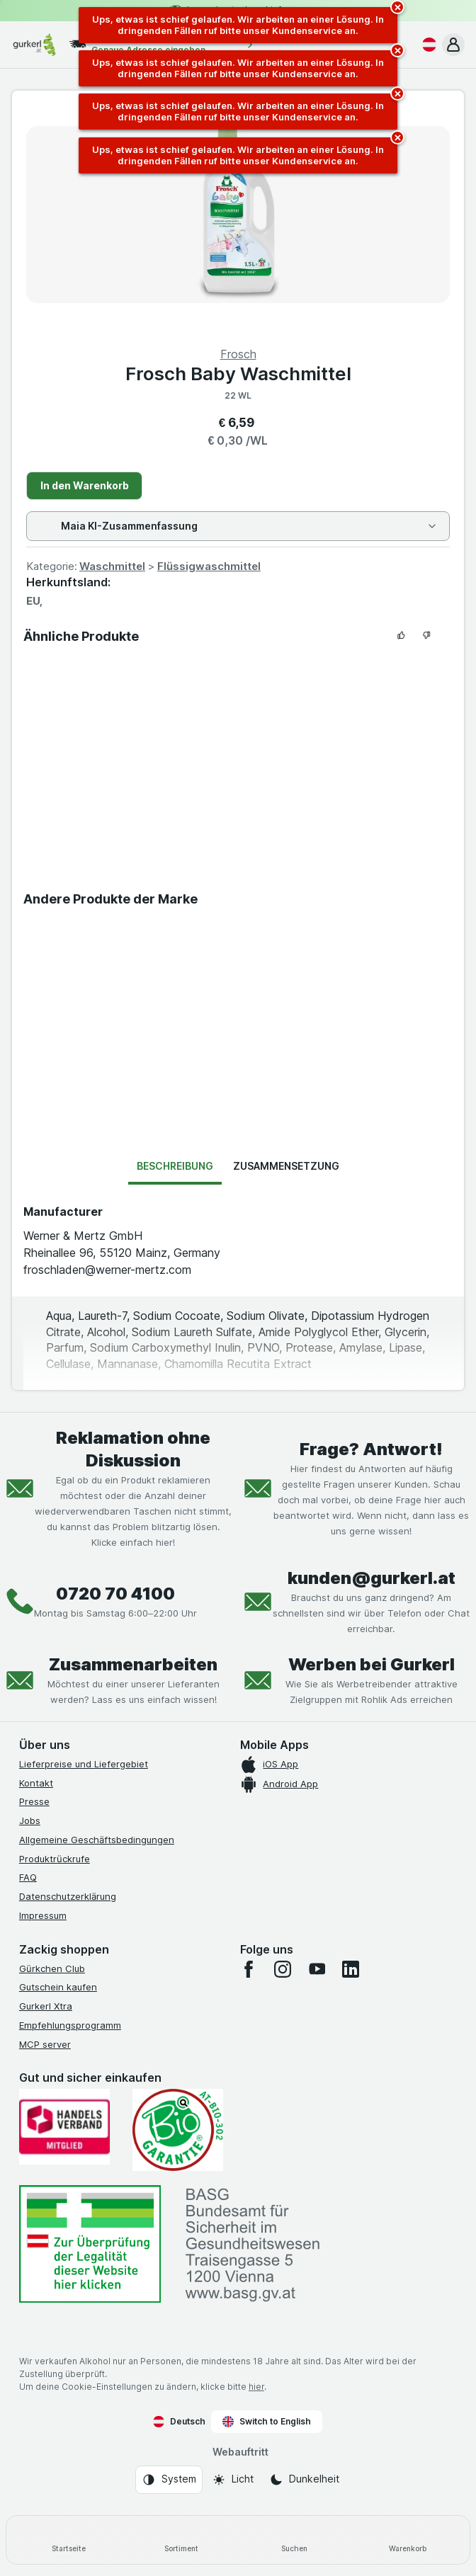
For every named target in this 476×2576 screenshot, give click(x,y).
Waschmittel (112, 566)
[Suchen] (294, 2539)
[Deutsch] (426, 44)
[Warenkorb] (408, 2539)
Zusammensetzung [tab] (286, 1166)
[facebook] (248, 1969)
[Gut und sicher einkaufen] (177, 2129)
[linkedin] (350, 1969)
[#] (90, 2244)
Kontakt (36, 1783)
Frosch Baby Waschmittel (238, 373)
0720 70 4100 (115, 1593)
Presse (34, 1801)
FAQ (28, 1877)
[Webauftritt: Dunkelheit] (304, 2480)
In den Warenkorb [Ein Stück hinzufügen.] (84, 485)
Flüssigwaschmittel (209, 566)
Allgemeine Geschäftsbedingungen (96, 1839)
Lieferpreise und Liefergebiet (83, 1763)
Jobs (29, 1820)
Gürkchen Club (52, 1968)
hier (256, 2386)
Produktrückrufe (54, 1858)
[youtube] (316, 1969)
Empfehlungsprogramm (70, 2025)
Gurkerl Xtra (45, 2006)
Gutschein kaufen (58, 1987)
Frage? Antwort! (371, 1449)
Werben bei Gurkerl (371, 1664)
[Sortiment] (182, 2539)
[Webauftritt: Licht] (232, 2480)
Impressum (43, 1915)
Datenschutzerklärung (67, 1896)
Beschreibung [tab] (175, 1166)
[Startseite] (69, 2539)
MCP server (45, 2044)
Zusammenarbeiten (133, 1664)
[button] (453, 44)
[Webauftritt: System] (169, 2480)
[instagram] (282, 1969)
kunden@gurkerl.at (371, 1578)
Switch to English (266, 2421)
